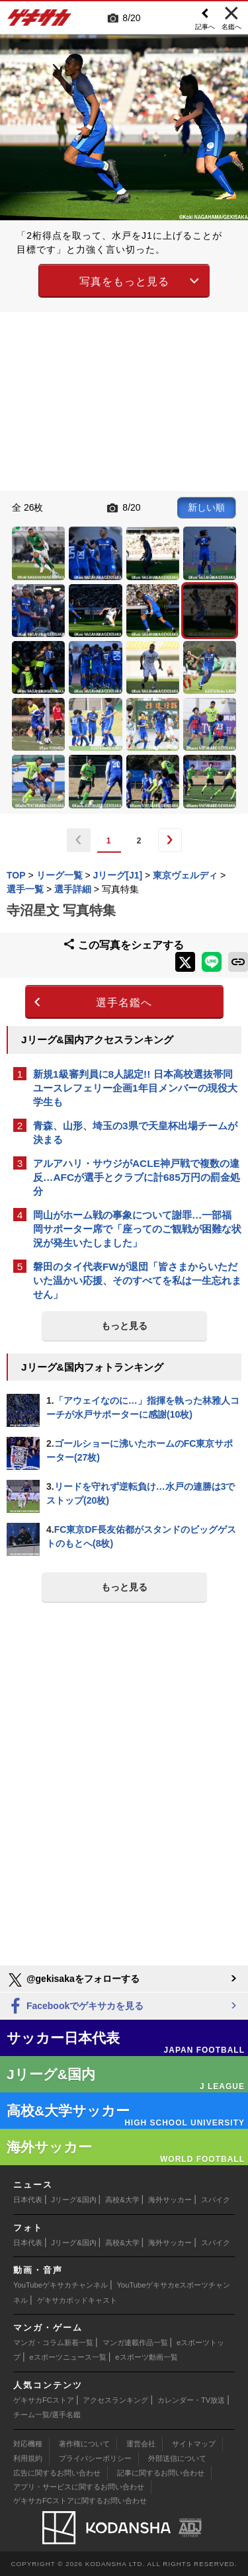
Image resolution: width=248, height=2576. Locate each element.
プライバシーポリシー (95, 2458)
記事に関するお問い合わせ (160, 2473)
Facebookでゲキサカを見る (75, 2006)
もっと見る (124, 1325)
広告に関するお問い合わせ (57, 2473)
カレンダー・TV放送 (191, 2400)
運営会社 (140, 2444)
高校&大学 (122, 2200)
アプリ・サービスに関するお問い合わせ (78, 2487)
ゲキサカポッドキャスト (77, 2300)
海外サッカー (170, 2200)
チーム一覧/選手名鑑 (47, 2415)
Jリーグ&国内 (74, 2200)
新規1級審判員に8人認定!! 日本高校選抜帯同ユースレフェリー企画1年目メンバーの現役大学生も (135, 1087)
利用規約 (27, 2458)
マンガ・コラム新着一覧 (53, 2342)
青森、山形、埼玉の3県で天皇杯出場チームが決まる (135, 1132)
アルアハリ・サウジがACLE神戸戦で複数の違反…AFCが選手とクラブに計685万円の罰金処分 (136, 1177)
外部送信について (177, 2458)
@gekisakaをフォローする (73, 1980)
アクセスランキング (115, 2400)
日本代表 (27, 2200)
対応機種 (27, 2444)
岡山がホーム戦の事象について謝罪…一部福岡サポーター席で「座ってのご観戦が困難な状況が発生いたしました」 (137, 1228)
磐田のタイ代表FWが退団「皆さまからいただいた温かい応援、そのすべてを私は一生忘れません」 (137, 1280)
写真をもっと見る (124, 281)
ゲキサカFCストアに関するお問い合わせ (80, 2501)
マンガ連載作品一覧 (135, 2342)
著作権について (84, 2444)
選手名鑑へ (124, 1002)
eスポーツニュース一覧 (68, 2357)
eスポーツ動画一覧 (146, 2357)
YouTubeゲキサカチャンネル (60, 2285)
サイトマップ (194, 2444)
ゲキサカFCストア (43, 2400)
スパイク (215, 2200)
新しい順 (206, 507)
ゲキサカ (40, 21)
